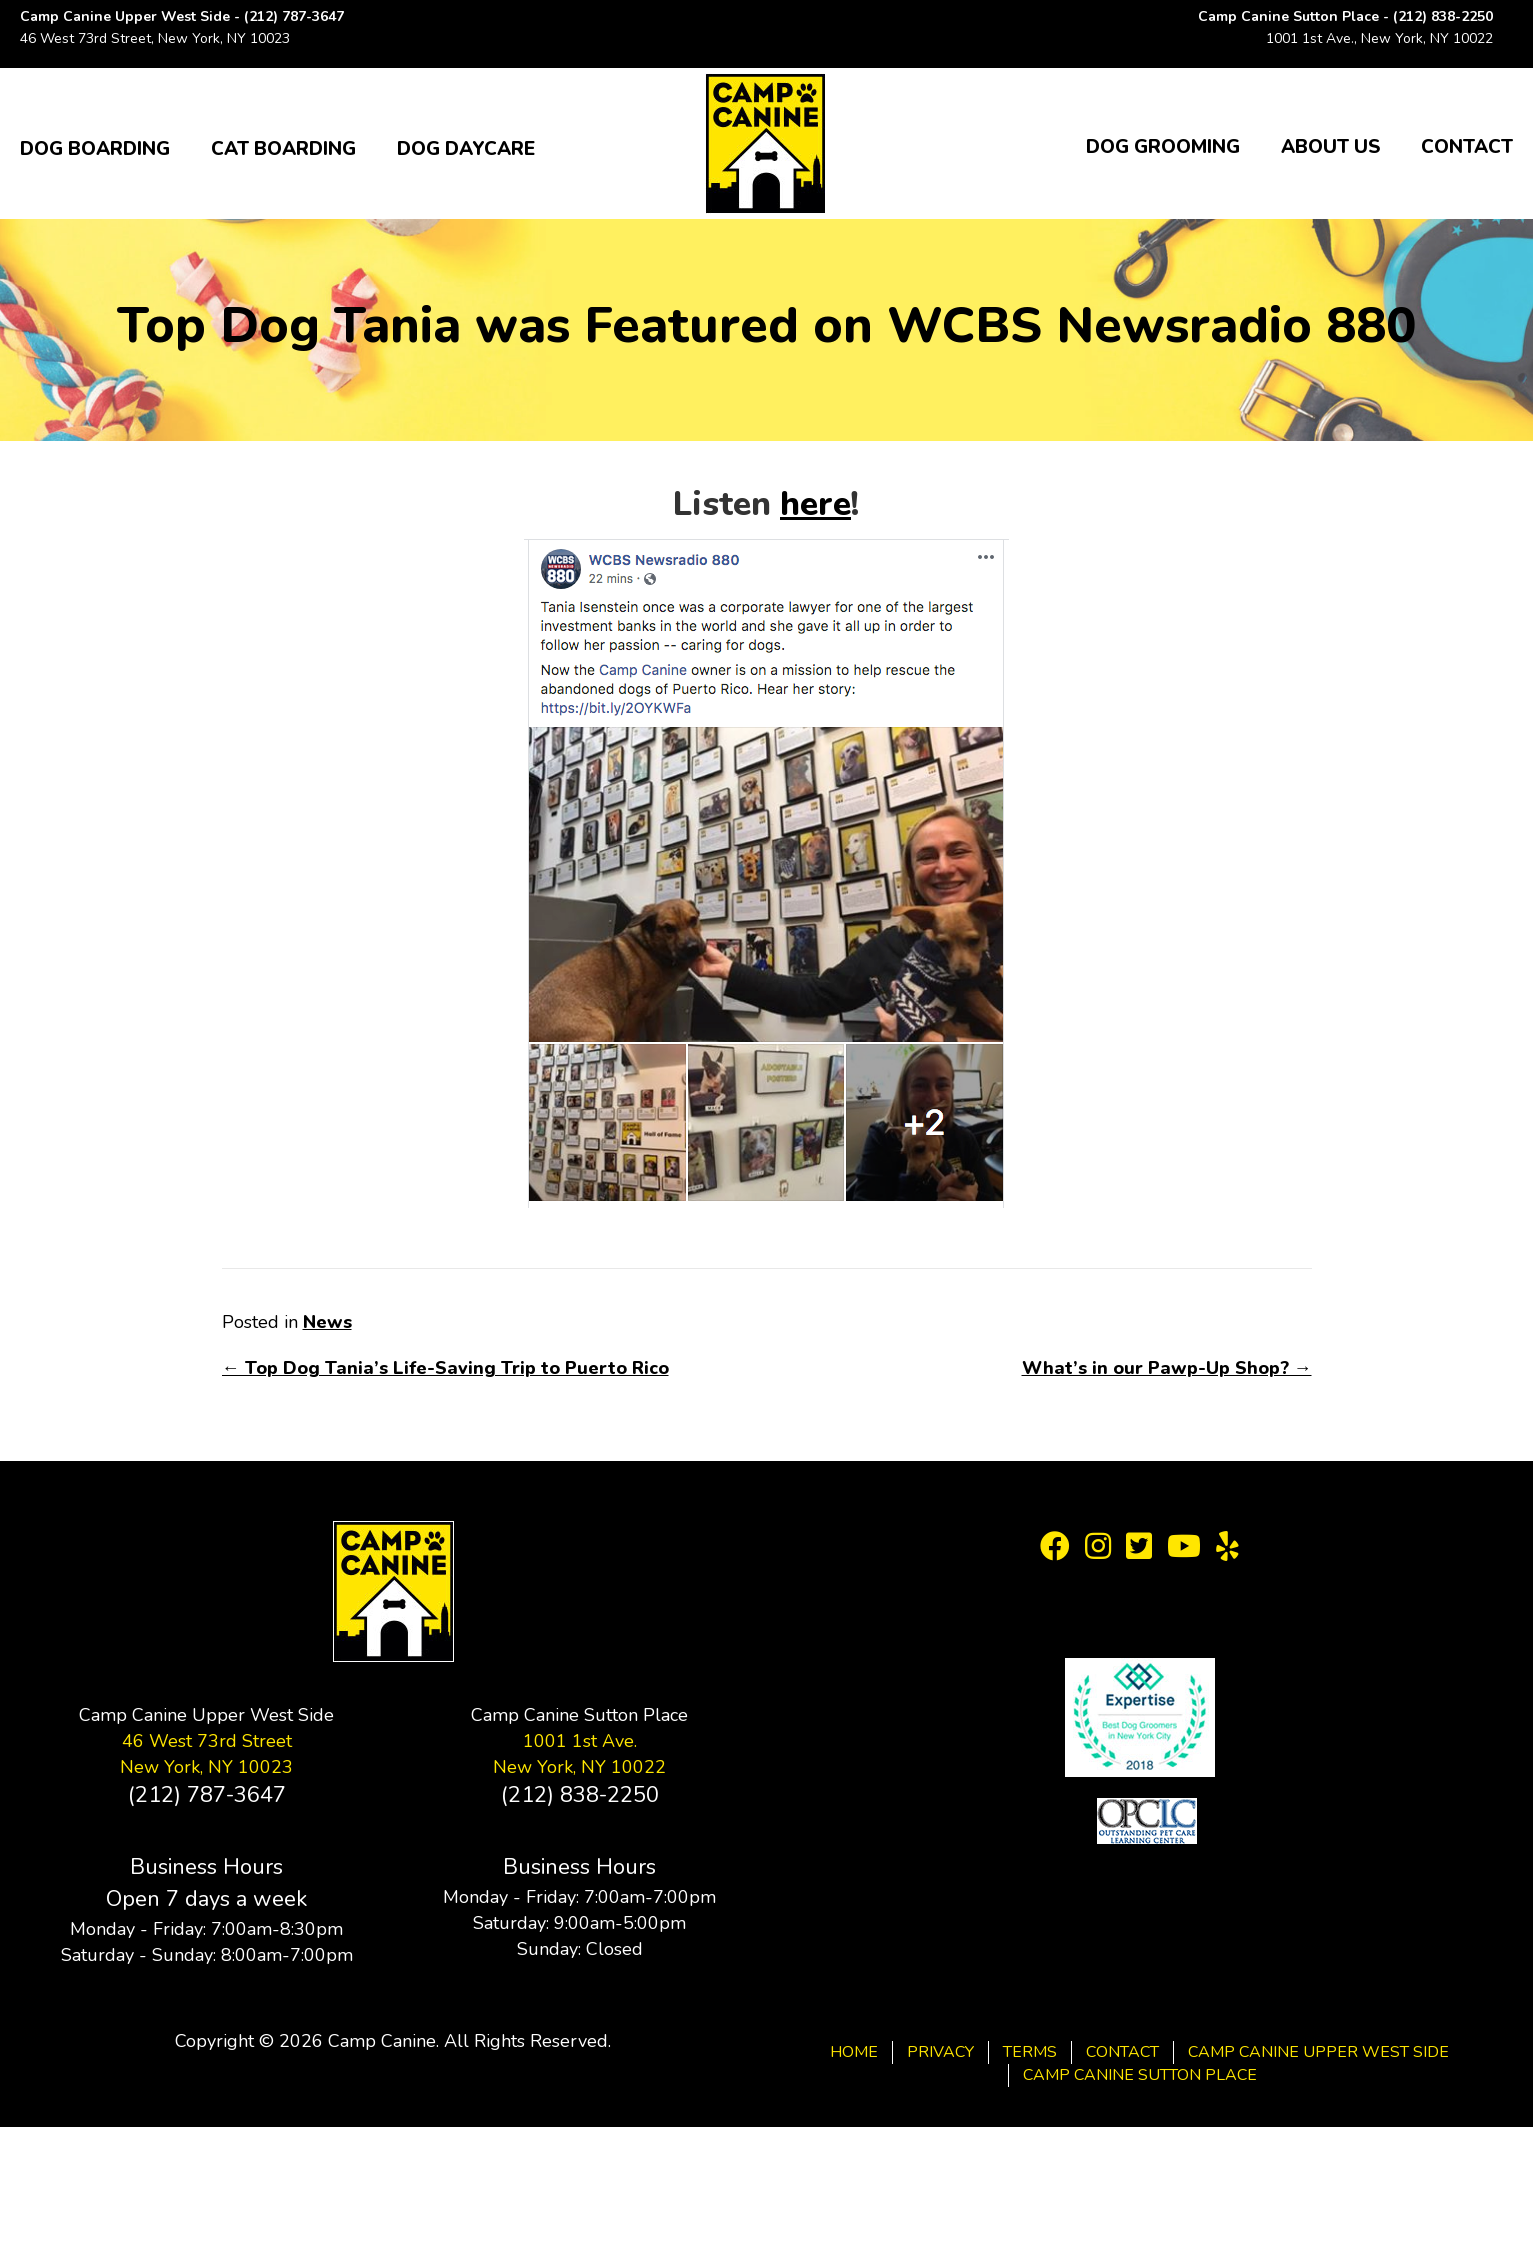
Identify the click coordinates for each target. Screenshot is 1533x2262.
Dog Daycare (466, 149)
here (815, 504)
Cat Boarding (283, 149)
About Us (1330, 147)
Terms (1030, 2052)
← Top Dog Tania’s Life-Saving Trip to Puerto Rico (445, 1368)
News (327, 1322)
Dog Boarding (95, 149)
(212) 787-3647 (294, 16)
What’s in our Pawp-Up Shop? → (1167, 1368)
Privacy (940, 2052)
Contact (1467, 147)
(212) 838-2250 (1443, 16)
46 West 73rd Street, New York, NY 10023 (155, 38)
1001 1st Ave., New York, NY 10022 (1379, 38)
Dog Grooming (1163, 147)
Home (854, 2052)
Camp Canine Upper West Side (1318, 2052)
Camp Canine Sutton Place (1140, 2075)
